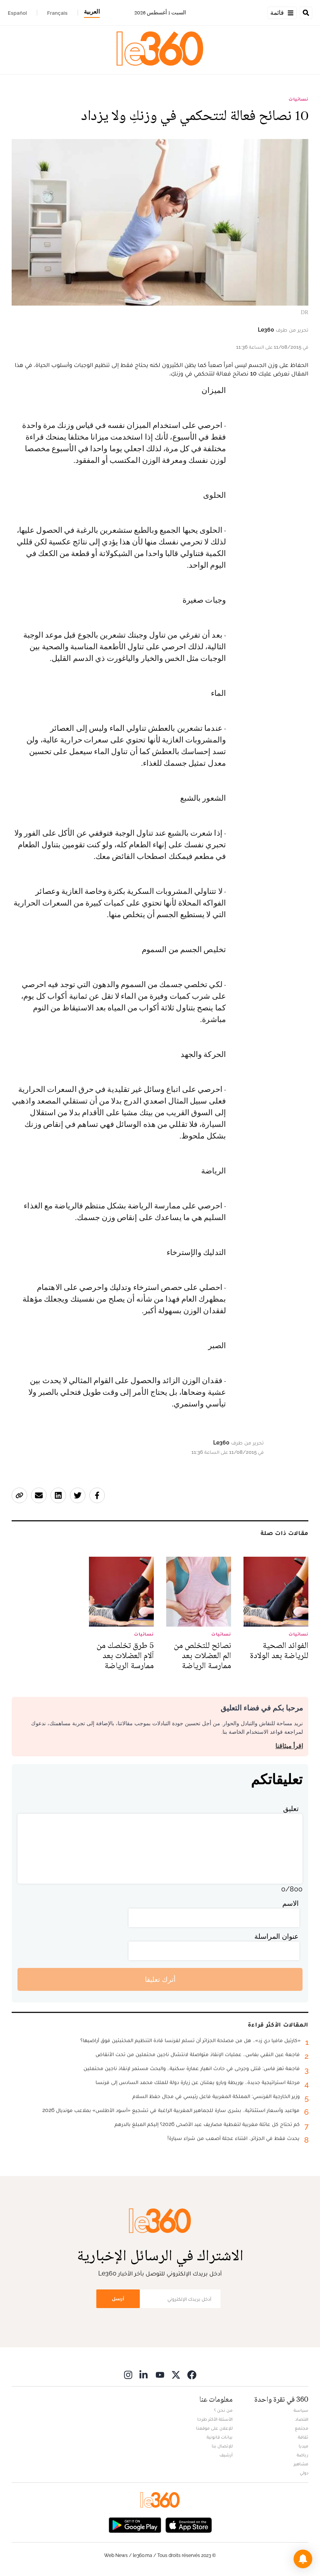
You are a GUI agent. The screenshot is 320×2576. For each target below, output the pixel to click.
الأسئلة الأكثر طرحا (215, 2419)
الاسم (290, 1903)
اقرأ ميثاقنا (289, 1746)
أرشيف (226, 2455)
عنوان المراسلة (276, 1936)
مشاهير (301, 2463)
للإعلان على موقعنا (214, 2428)
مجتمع (301, 2428)
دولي (304, 2472)
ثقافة (303, 2437)
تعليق (291, 1808)
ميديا (303, 2446)
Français (57, 13)
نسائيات (298, 99)
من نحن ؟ (223, 2410)
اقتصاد (301, 2419)
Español (17, 13)
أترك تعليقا (160, 1979)
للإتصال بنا (222, 2446)
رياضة (302, 2455)
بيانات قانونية (220, 2437)
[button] (303, 2559)
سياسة (301, 2410)
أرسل (118, 2298)
